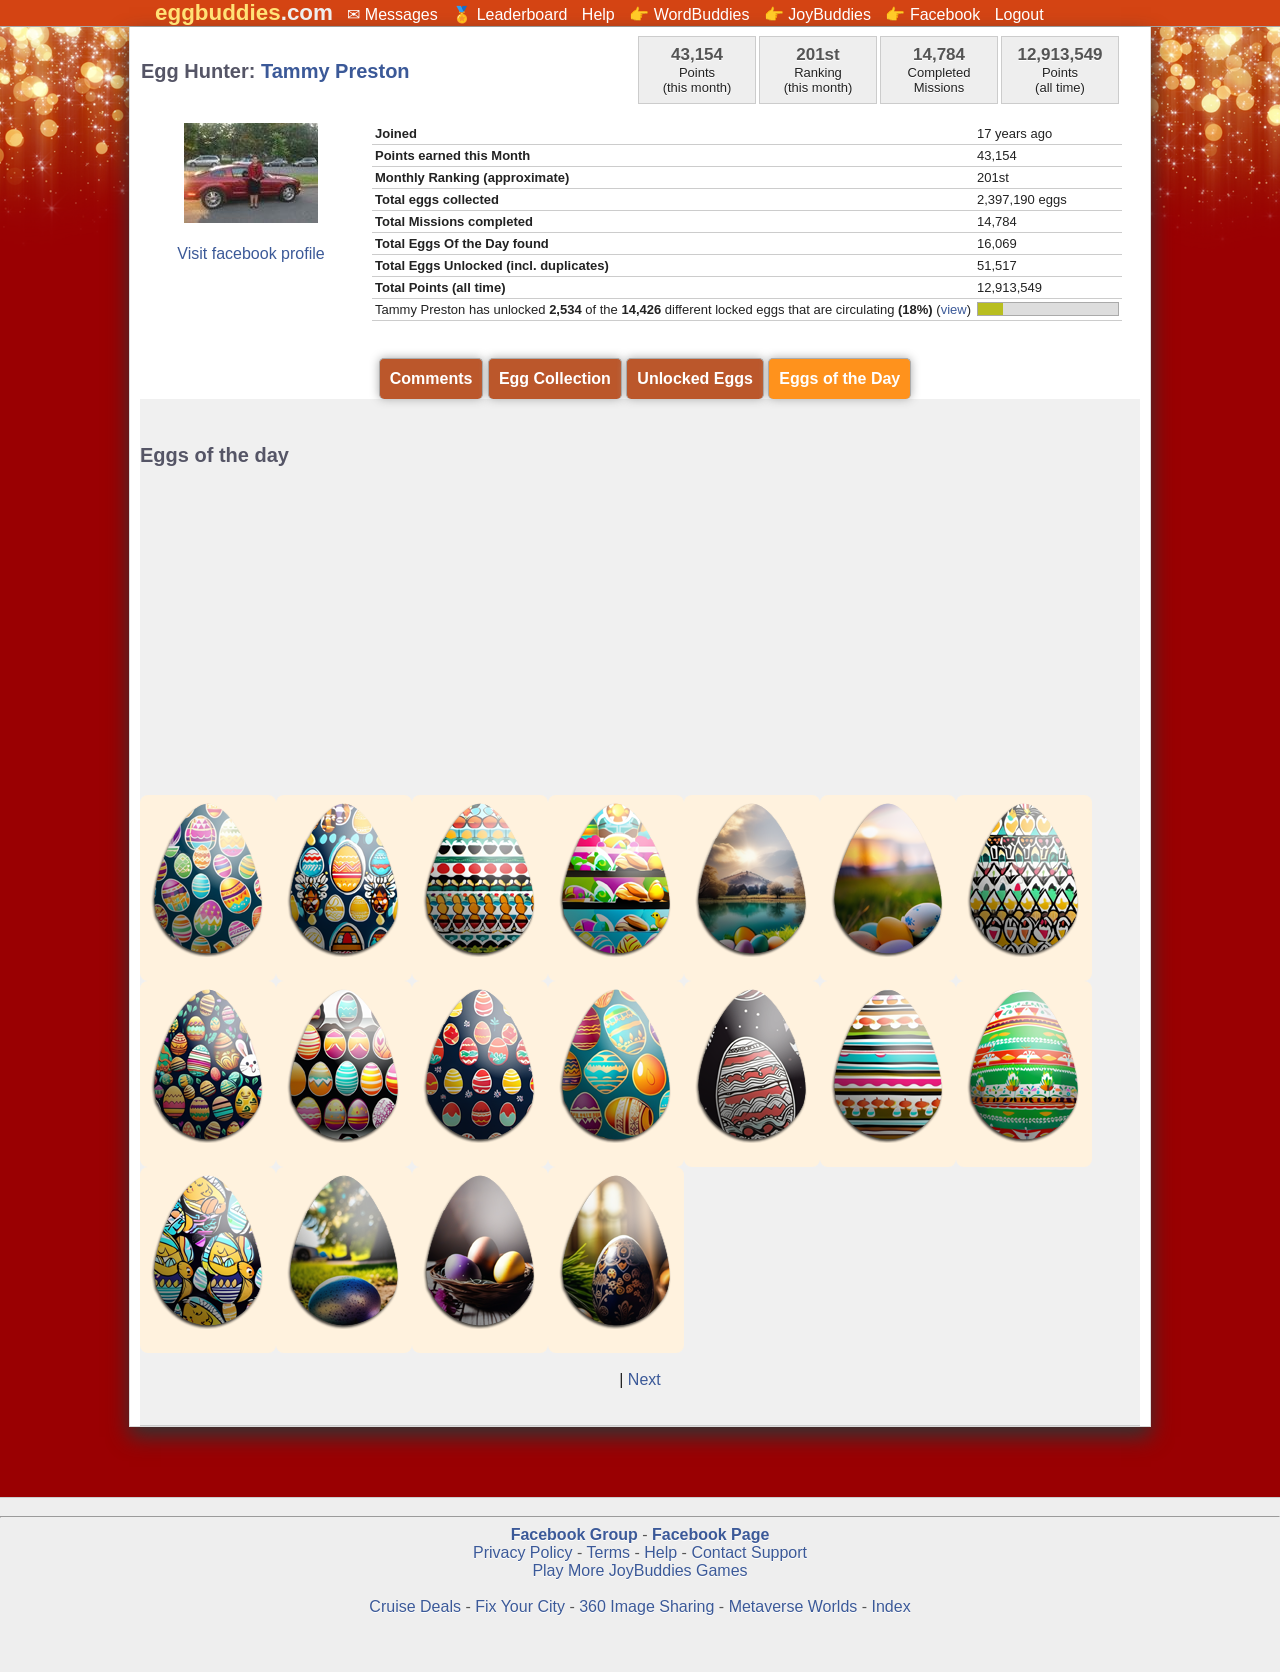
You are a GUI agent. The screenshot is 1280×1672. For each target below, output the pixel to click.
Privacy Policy (523, 1552)
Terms (608, 1552)
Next (644, 1379)
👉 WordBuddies (689, 14)
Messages (401, 14)
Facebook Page (710, 1534)
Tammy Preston (335, 71)
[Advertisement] (640, 626)
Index (891, 1606)
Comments (431, 378)
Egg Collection (555, 378)
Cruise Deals (415, 1606)
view (954, 309)
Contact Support (749, 1552)
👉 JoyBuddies (817, 14)
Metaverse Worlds (793, 1606)
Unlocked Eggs (695, 378)
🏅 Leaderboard (509, 14)
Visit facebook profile (250, 253)
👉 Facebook (932, 14)
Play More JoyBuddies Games (639, 1570)
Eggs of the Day (839, 378)
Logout (1019, 14)
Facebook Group (574, 1534)
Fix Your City (522, 1606)
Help (598, 14)
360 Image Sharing (649, 1606)
